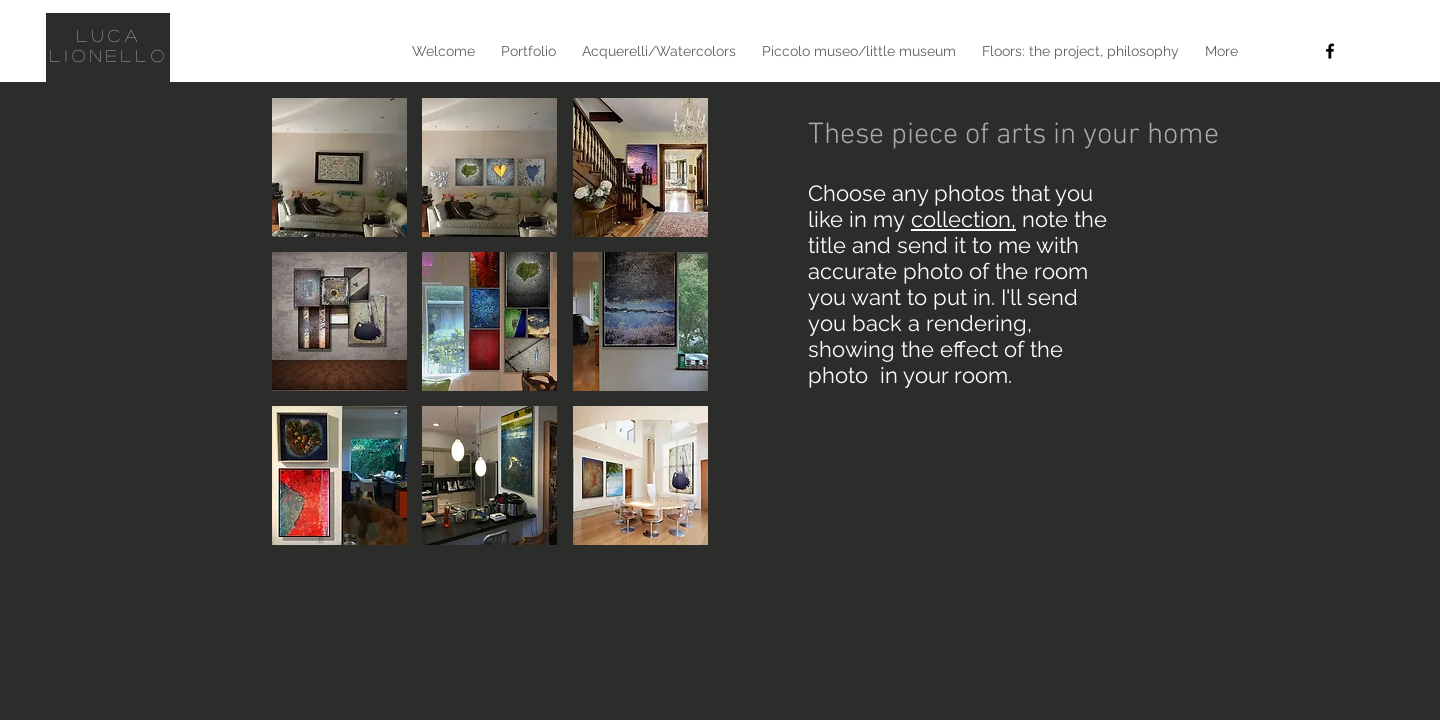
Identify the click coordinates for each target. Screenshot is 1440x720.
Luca (109, 35)
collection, (963, 219)
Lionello (110, 55)
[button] (339, 167)
